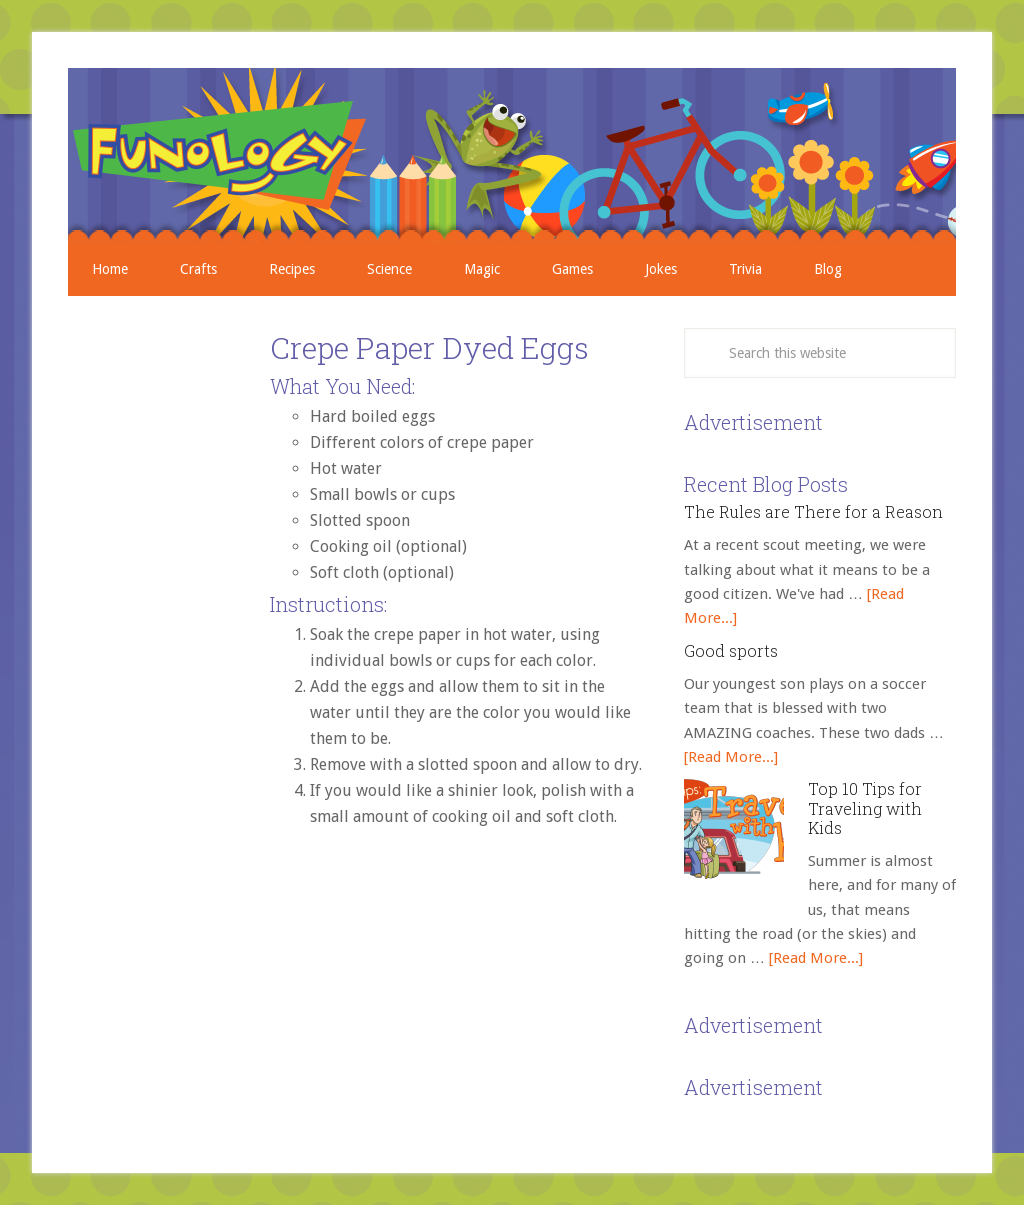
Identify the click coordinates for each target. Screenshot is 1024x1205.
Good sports (731, 650)
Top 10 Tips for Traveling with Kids (865, 807)
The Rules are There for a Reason (813, 511)
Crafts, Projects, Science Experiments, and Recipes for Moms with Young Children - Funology (512, 155)
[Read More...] (731, 757)
